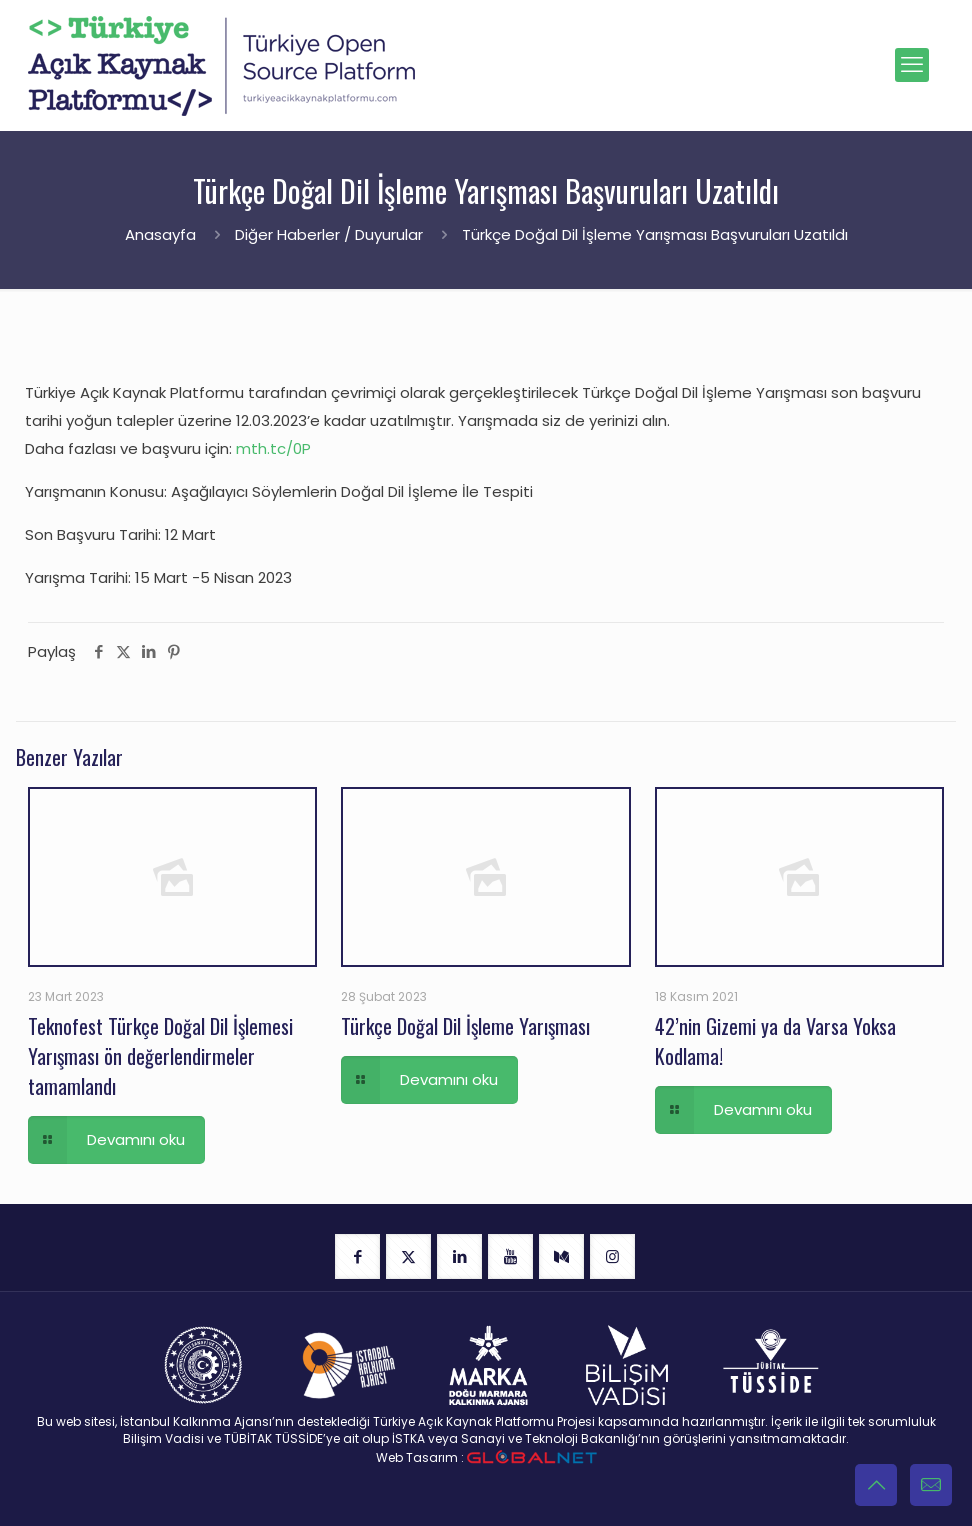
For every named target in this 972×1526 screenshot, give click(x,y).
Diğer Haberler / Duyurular (329, 234)
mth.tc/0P (273, 448)
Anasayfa (160, 234)
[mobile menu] (912, 65)
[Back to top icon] (876, 1485)
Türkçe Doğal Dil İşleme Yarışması (465, 1026)
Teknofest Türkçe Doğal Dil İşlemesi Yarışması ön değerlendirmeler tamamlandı (160, 1056)
